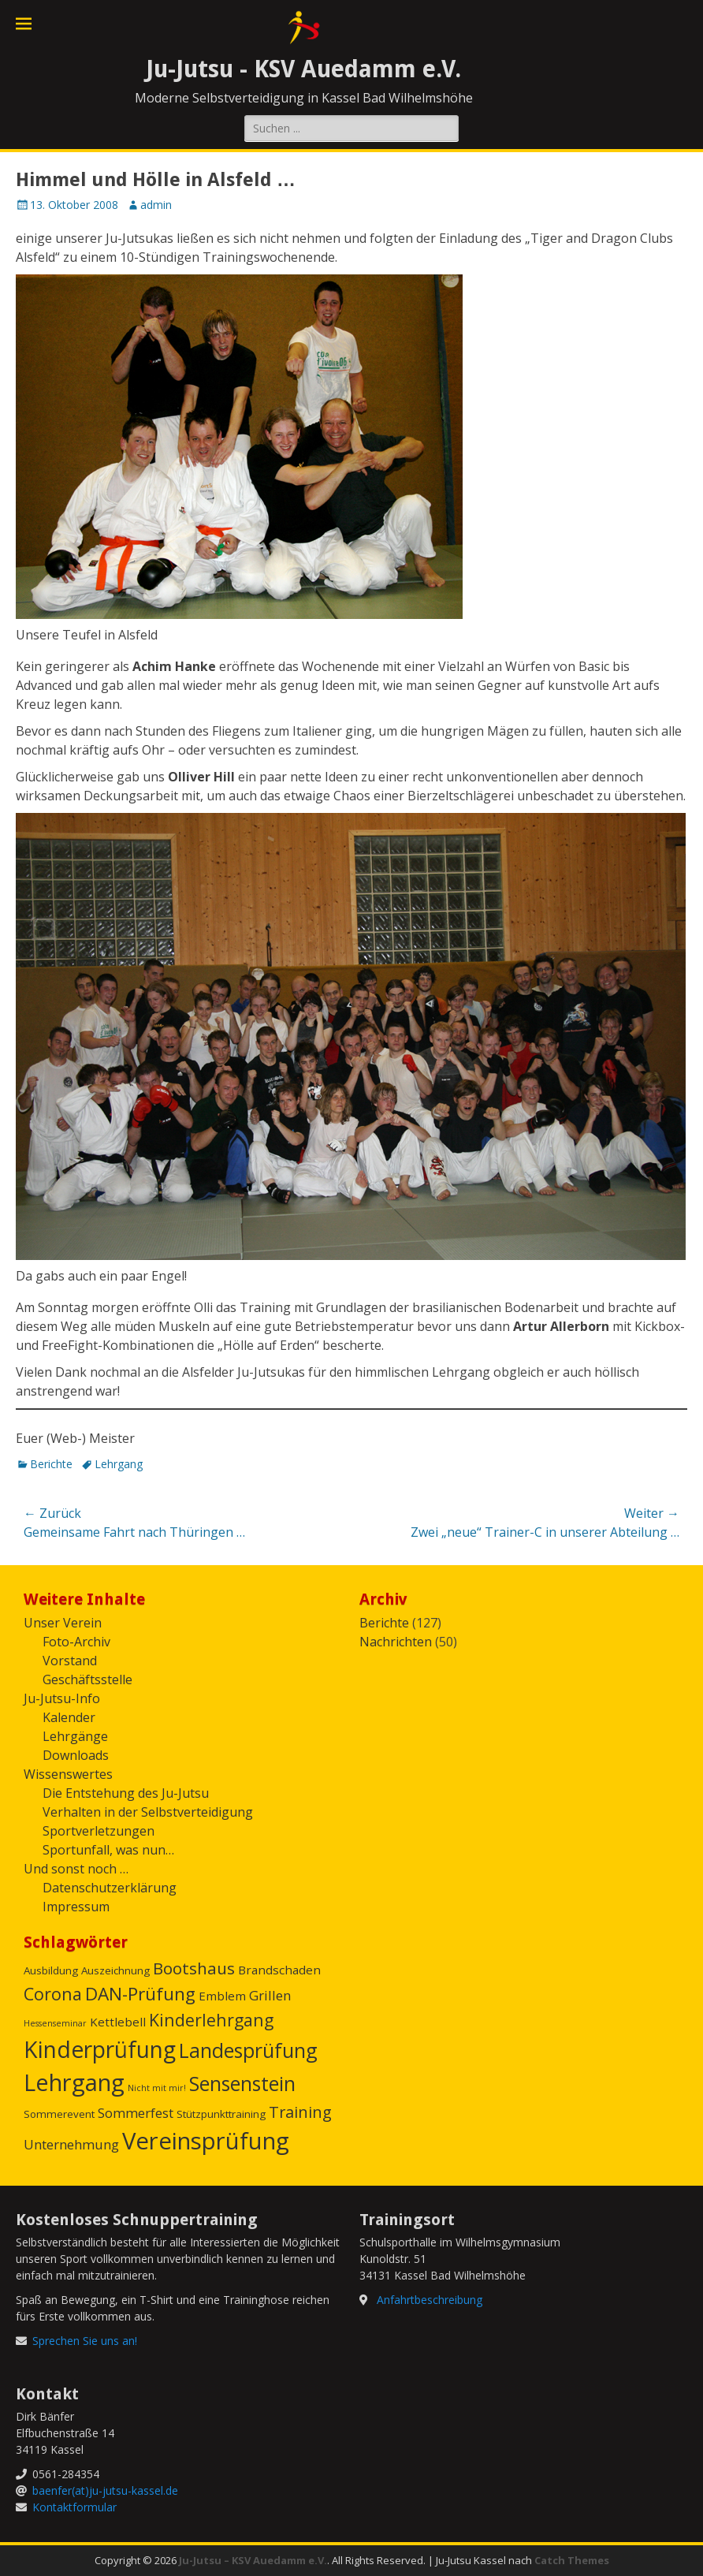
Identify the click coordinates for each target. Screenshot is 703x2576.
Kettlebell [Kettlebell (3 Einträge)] (118, 2022)
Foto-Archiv (76, 1641)
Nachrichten (395, 1641)
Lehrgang (119, 1463)
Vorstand (70, 1660)
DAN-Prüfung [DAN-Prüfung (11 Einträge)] (140, 1993)
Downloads (76, 1755)
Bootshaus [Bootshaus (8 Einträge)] (194, 1968)
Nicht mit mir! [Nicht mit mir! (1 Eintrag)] (157, 2087)
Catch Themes (571, 2560)
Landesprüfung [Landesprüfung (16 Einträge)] (248, 2050)
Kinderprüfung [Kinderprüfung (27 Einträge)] (100, 2049)
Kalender (69, 1717)
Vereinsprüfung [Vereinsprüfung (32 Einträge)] (205, 2141)
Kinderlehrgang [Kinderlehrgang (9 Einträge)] (211, 2019)
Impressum (76, 1906)
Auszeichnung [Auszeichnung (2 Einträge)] (115, 1970)
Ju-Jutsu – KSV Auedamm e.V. (253, 2560)
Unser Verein (63, 1622)
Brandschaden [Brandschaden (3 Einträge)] (279, 1970)
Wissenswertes (68, 1774)
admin (156, 204)
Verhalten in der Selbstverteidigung (148, 1812)
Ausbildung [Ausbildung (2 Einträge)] (51, 1970)
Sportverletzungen (98, 1831)
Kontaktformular (74, 2507)
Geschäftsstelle (87, 1679)
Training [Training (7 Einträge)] (300, 2112)
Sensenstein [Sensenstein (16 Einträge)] (242, 2083)
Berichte (51, 1463)
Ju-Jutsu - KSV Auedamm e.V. (303, 69)
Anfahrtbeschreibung (429, 2299)
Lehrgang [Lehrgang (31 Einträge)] (74, 2082)
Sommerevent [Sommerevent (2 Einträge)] (59, 2114)
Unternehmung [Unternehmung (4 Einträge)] (71, 2144)
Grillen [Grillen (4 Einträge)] (270, 1995)
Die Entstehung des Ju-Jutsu (126, 1793)
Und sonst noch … (76, 1868)
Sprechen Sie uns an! (84, 2340)
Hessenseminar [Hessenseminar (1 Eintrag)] (55, 2023)
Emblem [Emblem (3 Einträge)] (222, 1996)
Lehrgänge (75, 1736)
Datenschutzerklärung (110, 1887)
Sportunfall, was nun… (108, 1849)
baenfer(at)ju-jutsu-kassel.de (105, 2490)
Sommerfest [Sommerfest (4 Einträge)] (135, 2113)
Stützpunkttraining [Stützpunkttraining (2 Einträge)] (221, 2114)
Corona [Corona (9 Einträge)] (53, 1993)
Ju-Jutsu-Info (62, 1698)
